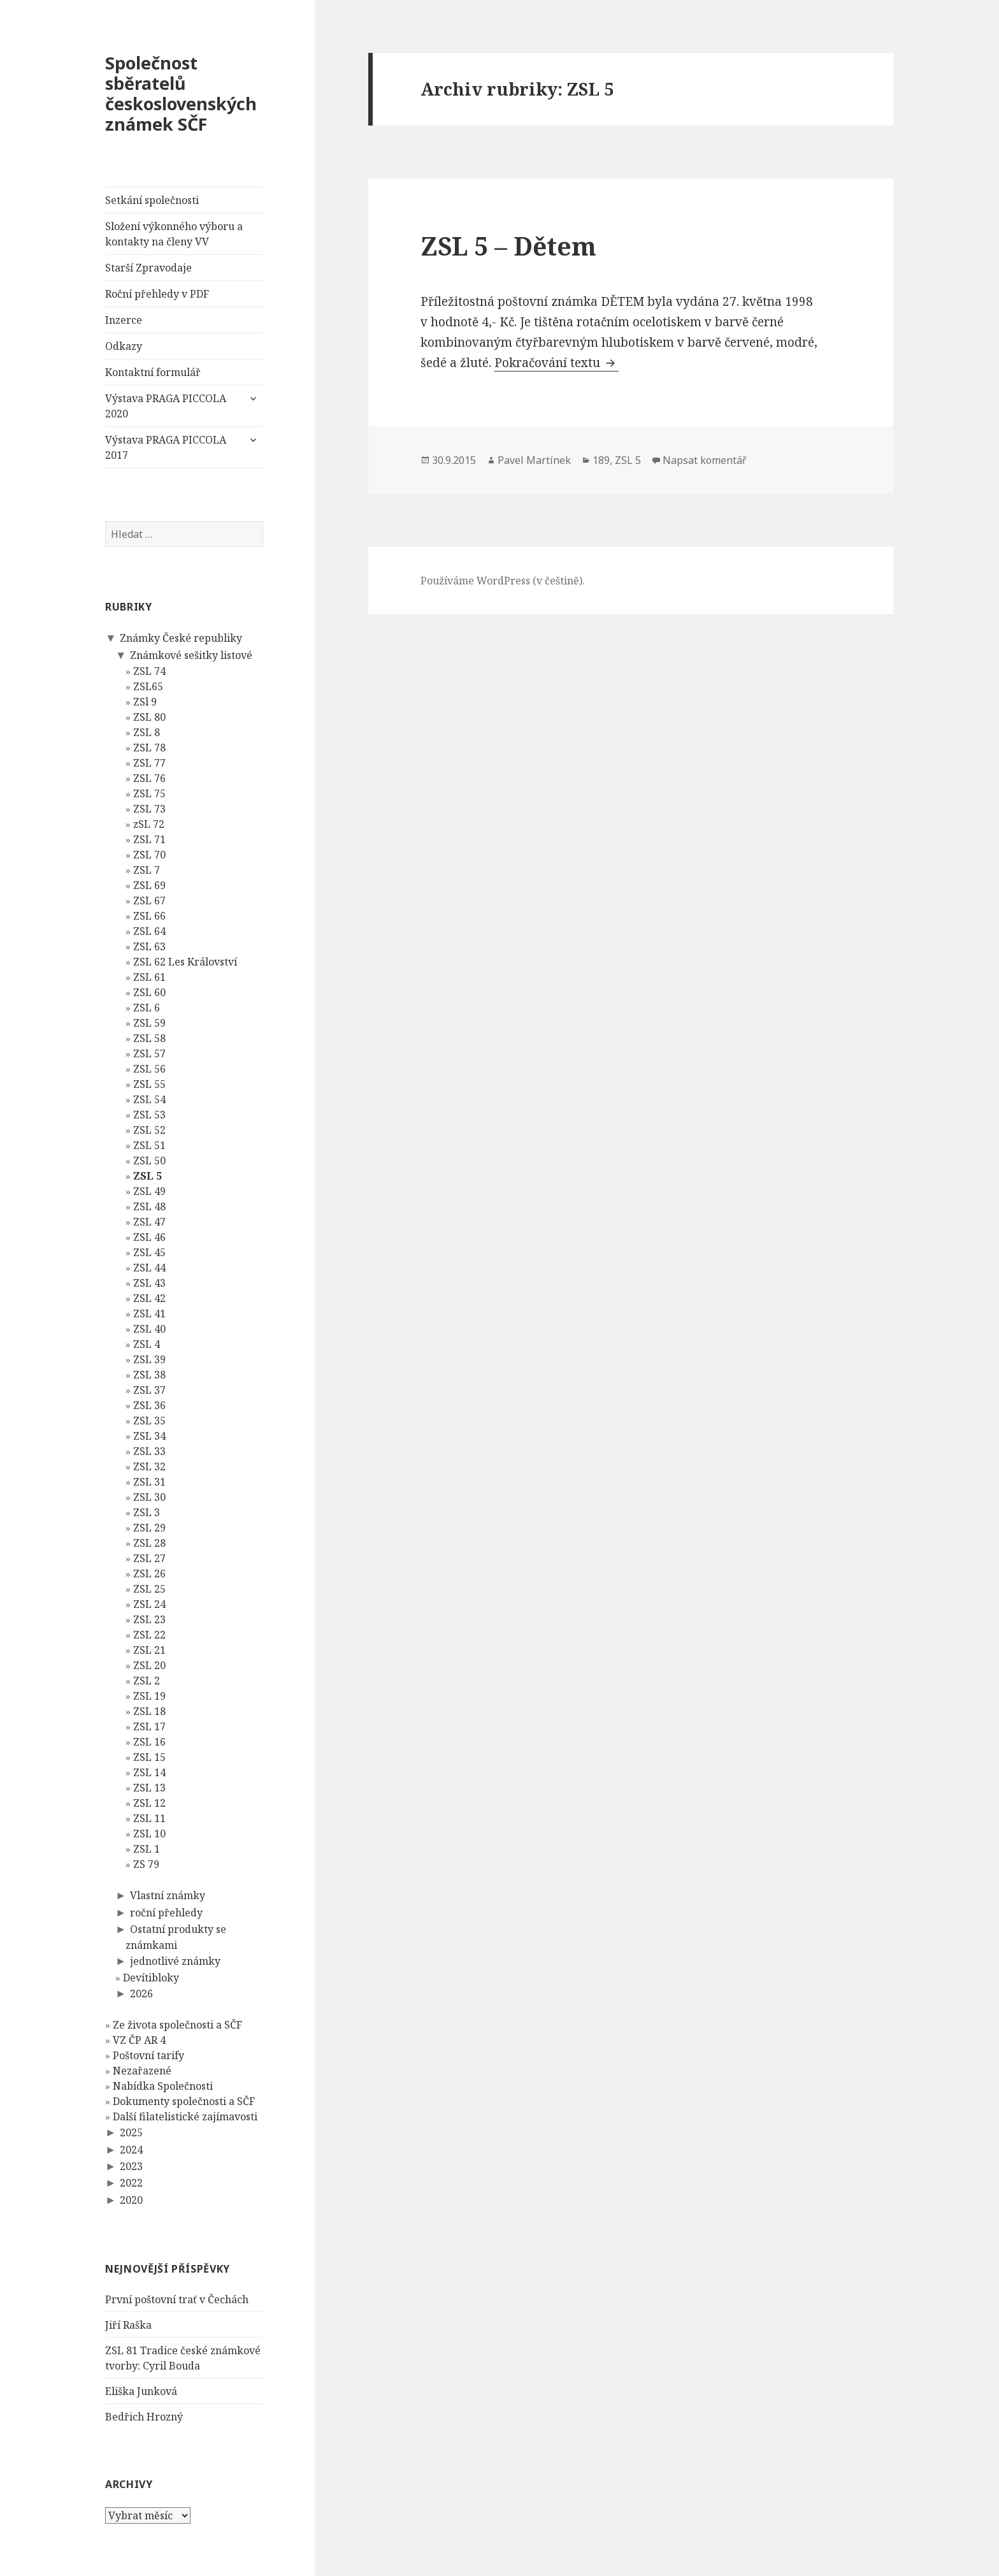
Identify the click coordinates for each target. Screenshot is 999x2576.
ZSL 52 (149, 1130)
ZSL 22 (149, 1635)
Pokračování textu (556, 362)
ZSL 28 (149, 1543)
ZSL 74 (149, 671)
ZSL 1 (146, 1849)
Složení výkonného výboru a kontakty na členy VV (174, 234)
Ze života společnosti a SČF (177, 2025)
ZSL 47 (149, 1222)
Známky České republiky (180, 638)
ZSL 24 (149, 1604)
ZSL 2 (146, 1681)
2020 (130, 2199)
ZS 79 (146, 1864)
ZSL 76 (149, 778)
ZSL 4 (146, 1344)
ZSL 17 (149, 1726)
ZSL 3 (146, 1512)
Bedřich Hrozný (144, 2416)
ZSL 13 (149, 1788)
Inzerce (123, 320)
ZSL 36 (149, 1405)
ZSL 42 (149, 1298)
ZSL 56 (149, 1069)
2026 (140, 1993)
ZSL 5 (147, 1176)
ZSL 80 (149, 717)
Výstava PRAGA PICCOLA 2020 (165, 406)
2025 (130, 2132)
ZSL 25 (149, 1589)
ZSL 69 (149, 885)
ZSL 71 (149, 839)
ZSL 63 (149, 946)
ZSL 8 (146, 732)
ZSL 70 (149, 855)
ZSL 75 (149, 793)
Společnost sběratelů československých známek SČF (181, 93)
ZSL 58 (149, 1038)
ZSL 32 (149, 1466)
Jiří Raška (128, 2324)
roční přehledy (165, 1912)
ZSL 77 (149, 763)
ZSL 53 (149, 1115)
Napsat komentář (705, 460)
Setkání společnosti (152, 200)
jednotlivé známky (174, 1961)
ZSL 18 (149, 1711)
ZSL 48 (149, 1206)
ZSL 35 (149, 1421)
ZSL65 (148, 686)
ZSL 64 (149, 931)
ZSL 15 (149, 1757)
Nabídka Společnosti (163, 2086)
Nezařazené (142, 2071)
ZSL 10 (149, 1834)
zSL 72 (148, 824)
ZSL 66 (149, 916)
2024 (130, 2149)
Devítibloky (151, 1977)
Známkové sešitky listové (190, 655)
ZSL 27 (149, 1558)
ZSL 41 (149, 1313)
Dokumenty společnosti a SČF (184, 2101)
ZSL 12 (149, 1803)
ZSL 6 (146, 1008)
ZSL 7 (146, 870)
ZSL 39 (149, 1359)
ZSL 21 (149, 1650)
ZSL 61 (149, 977)
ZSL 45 (149, 1252)
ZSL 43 (149, 1283)
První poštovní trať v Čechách (176, 2299)
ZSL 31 (149, 1482)
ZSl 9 (145, 702)
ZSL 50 (149, 1161)
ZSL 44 (149, 1268)
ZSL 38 (149, 1375)
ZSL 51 (149, 1145)
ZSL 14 (149, 1772)
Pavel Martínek (534, 460)
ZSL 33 (149, 1451)
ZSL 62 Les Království (185, 962)
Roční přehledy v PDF (157, 294)
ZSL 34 (149, 1436)
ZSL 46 (149, 1237)
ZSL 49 (149, 1191)
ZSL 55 (149, 1084)
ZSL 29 (149, 1528)
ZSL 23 (149, 1619)
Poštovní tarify (148, 2055)
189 (601, 460)
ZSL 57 (149, 1053)
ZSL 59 (149, 1023)
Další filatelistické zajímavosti (185, 2116)
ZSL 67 (149, 901)
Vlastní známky (167, 1895)
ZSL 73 (149, 809)
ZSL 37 (149, 1390)
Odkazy (123, 346)
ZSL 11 (149, 1818)
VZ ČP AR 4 (139, 2040)
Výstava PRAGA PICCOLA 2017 (165, 447)
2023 (130, 2166)
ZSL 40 (149, 1329)
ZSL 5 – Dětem (508, 246)
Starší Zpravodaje (148, 268)
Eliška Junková (141, 2391)
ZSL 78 (149, 748)
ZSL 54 (149, 1099)
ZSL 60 (149, 992)
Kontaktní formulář (153, 372)
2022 (130, 2183)
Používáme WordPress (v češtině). (502, 581)
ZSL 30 (149, 1497)
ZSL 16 (149, 1742)
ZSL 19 (149, 1696)
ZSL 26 (149, 1574)
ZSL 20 (149, 1665)
